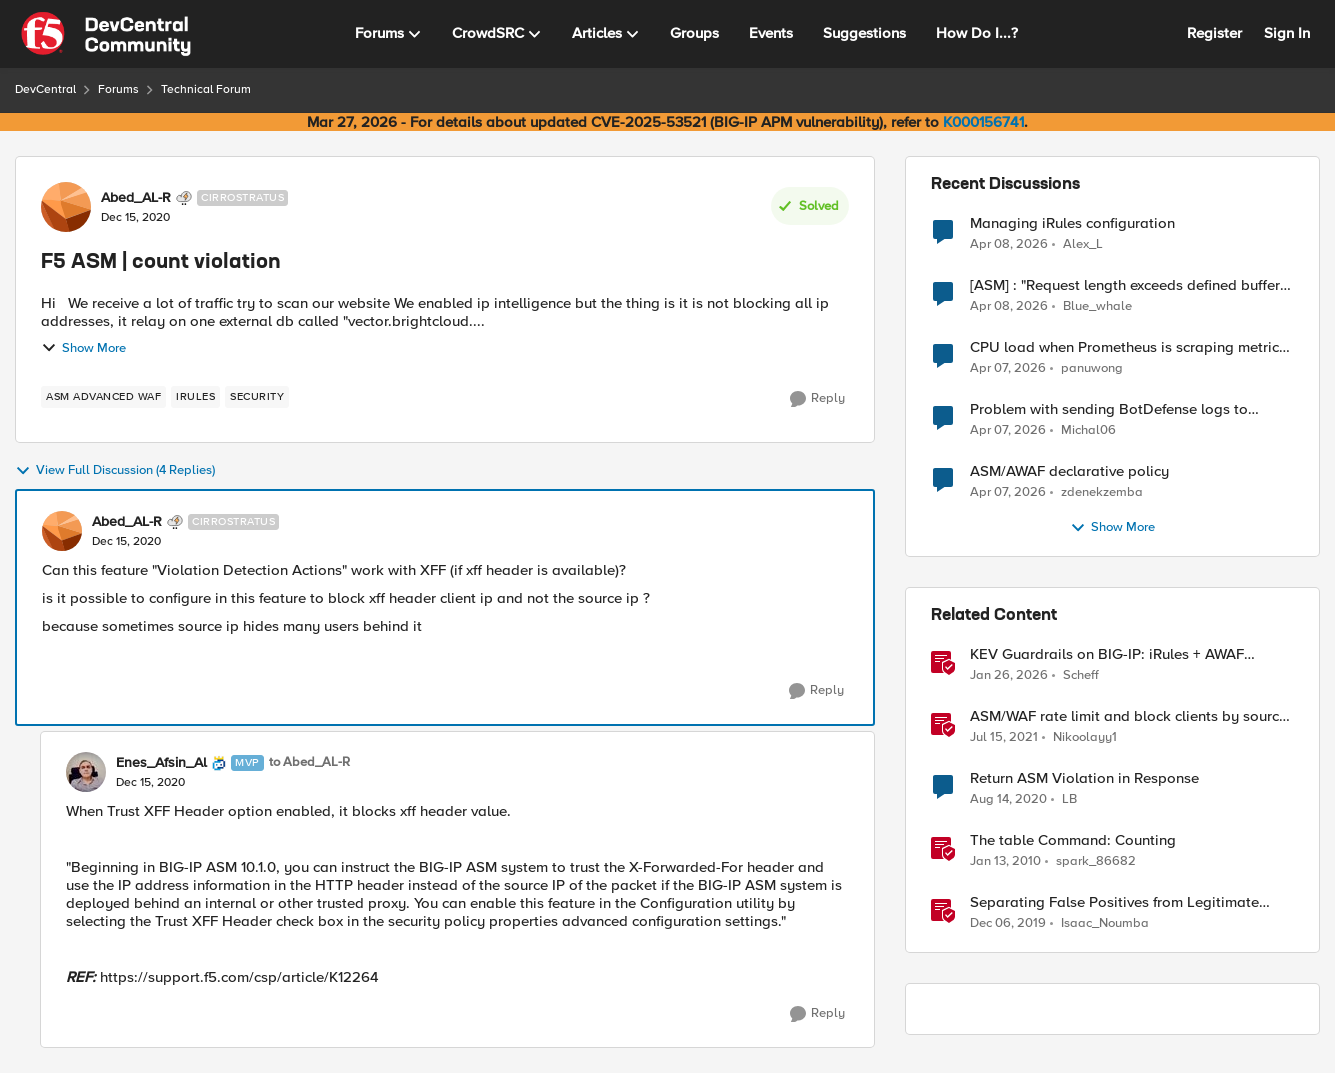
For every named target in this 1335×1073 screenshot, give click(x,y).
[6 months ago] (1009, 676)
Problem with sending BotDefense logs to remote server (1109, 409)
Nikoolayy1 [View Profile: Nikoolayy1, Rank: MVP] (1085, 737)
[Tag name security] (257, 397)
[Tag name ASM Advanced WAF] (103, 397)
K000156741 (983, 122)
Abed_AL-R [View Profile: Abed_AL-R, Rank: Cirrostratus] (136, 198)
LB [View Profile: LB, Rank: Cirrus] (1069, 799)
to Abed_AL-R (309, 762)
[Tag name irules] (195, 397)
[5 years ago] (1004, 738)
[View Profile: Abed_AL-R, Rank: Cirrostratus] (66, 207)
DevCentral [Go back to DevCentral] (45, 89)
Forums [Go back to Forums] (118, 89)
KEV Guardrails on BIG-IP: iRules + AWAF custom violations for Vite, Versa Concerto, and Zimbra (1128, 654)
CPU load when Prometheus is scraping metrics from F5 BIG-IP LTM (1128, 347)
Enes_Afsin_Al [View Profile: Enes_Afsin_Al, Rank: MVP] (161, 763)
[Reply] (817, 399)
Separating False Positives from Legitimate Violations (1114, 902)
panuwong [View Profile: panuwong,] (1092, 368)
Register (1214, 33)
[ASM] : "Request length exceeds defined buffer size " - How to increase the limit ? (1125, 285)
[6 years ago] (1008, 924)
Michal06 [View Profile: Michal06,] (1088, 430)
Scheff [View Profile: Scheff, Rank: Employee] (1081, 675)
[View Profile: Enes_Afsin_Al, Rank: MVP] (86, 772)
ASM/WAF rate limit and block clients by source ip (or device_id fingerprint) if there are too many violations (1132, 716)
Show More (83, 348)
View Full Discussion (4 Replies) (115, 471)
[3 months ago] (1009, 244)
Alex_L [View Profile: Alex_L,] (1083, 243)
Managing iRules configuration (1072, 223)
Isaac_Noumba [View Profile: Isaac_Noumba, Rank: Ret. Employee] (1105, 923)
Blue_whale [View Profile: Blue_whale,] (1097, 306)
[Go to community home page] (106, 34)
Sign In (1287, 33)
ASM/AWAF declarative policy (1069, 471)
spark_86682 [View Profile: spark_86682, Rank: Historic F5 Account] (1096, 861)
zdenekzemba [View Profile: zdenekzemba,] (1102, 492)
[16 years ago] (1005, 862)
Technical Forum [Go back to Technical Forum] (206, 89)
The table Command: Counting (1073, 840)
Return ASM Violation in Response (1084, 778)
